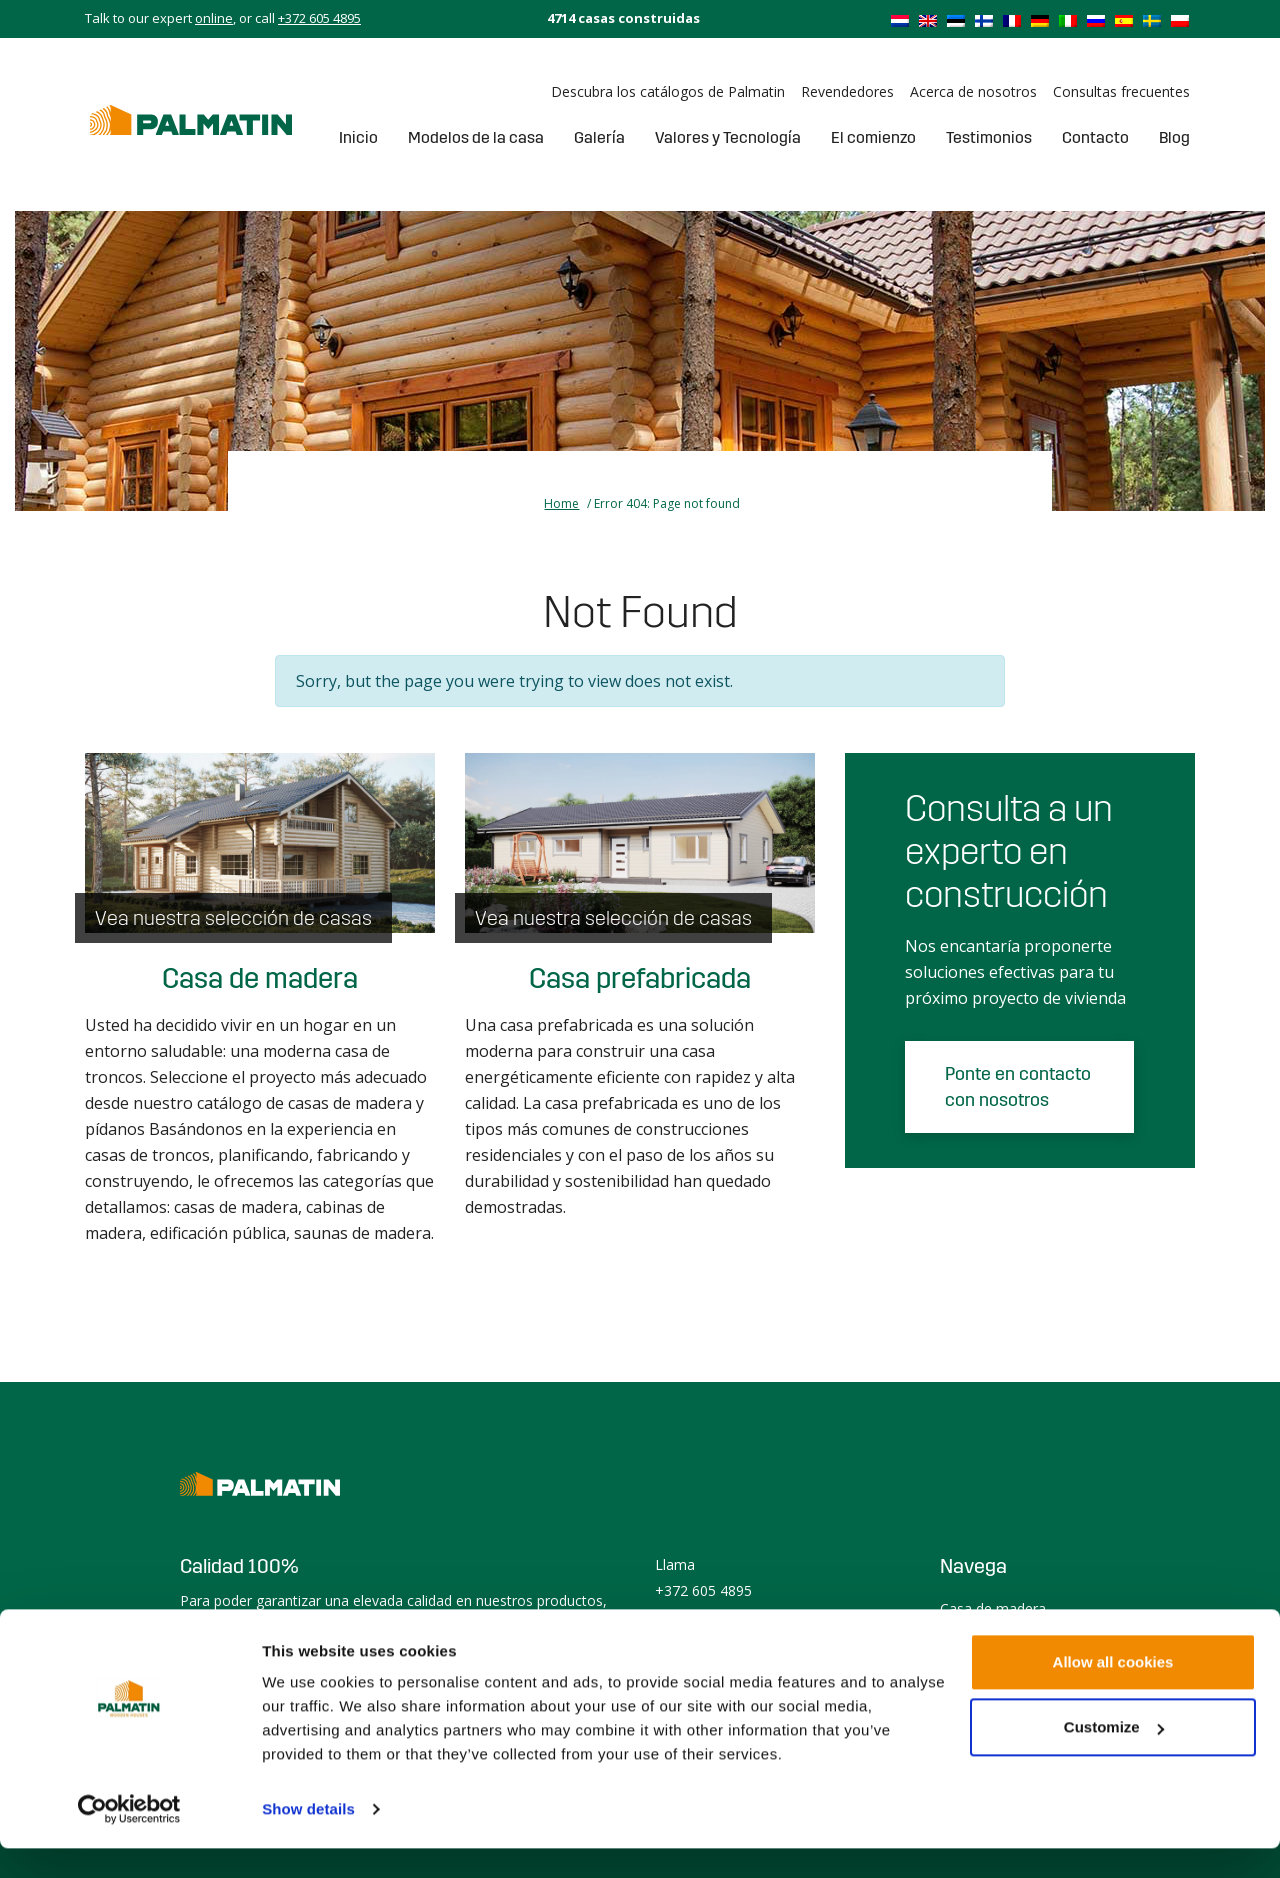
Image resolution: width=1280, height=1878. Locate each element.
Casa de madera (260, 979)
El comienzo (873, 137)
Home (561, 503)
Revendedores (847, 91)
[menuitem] (900, 20)
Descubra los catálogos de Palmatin (668, 91)
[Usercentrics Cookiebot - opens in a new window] (129, 1839)
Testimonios (989, 137)
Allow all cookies (1113, 1691)
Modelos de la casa (476, 137)
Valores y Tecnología (728, 137)
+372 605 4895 (319, 18)
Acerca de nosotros (973, 91)
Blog (1174, 137)
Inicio (358, 137)
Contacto (1095, 137)
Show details (308, 1838)
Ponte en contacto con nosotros (1018, 1087)
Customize (1114, 1756)
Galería (599, 137)
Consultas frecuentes (1121, 91)
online (214, 18)
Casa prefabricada (640, 979)
